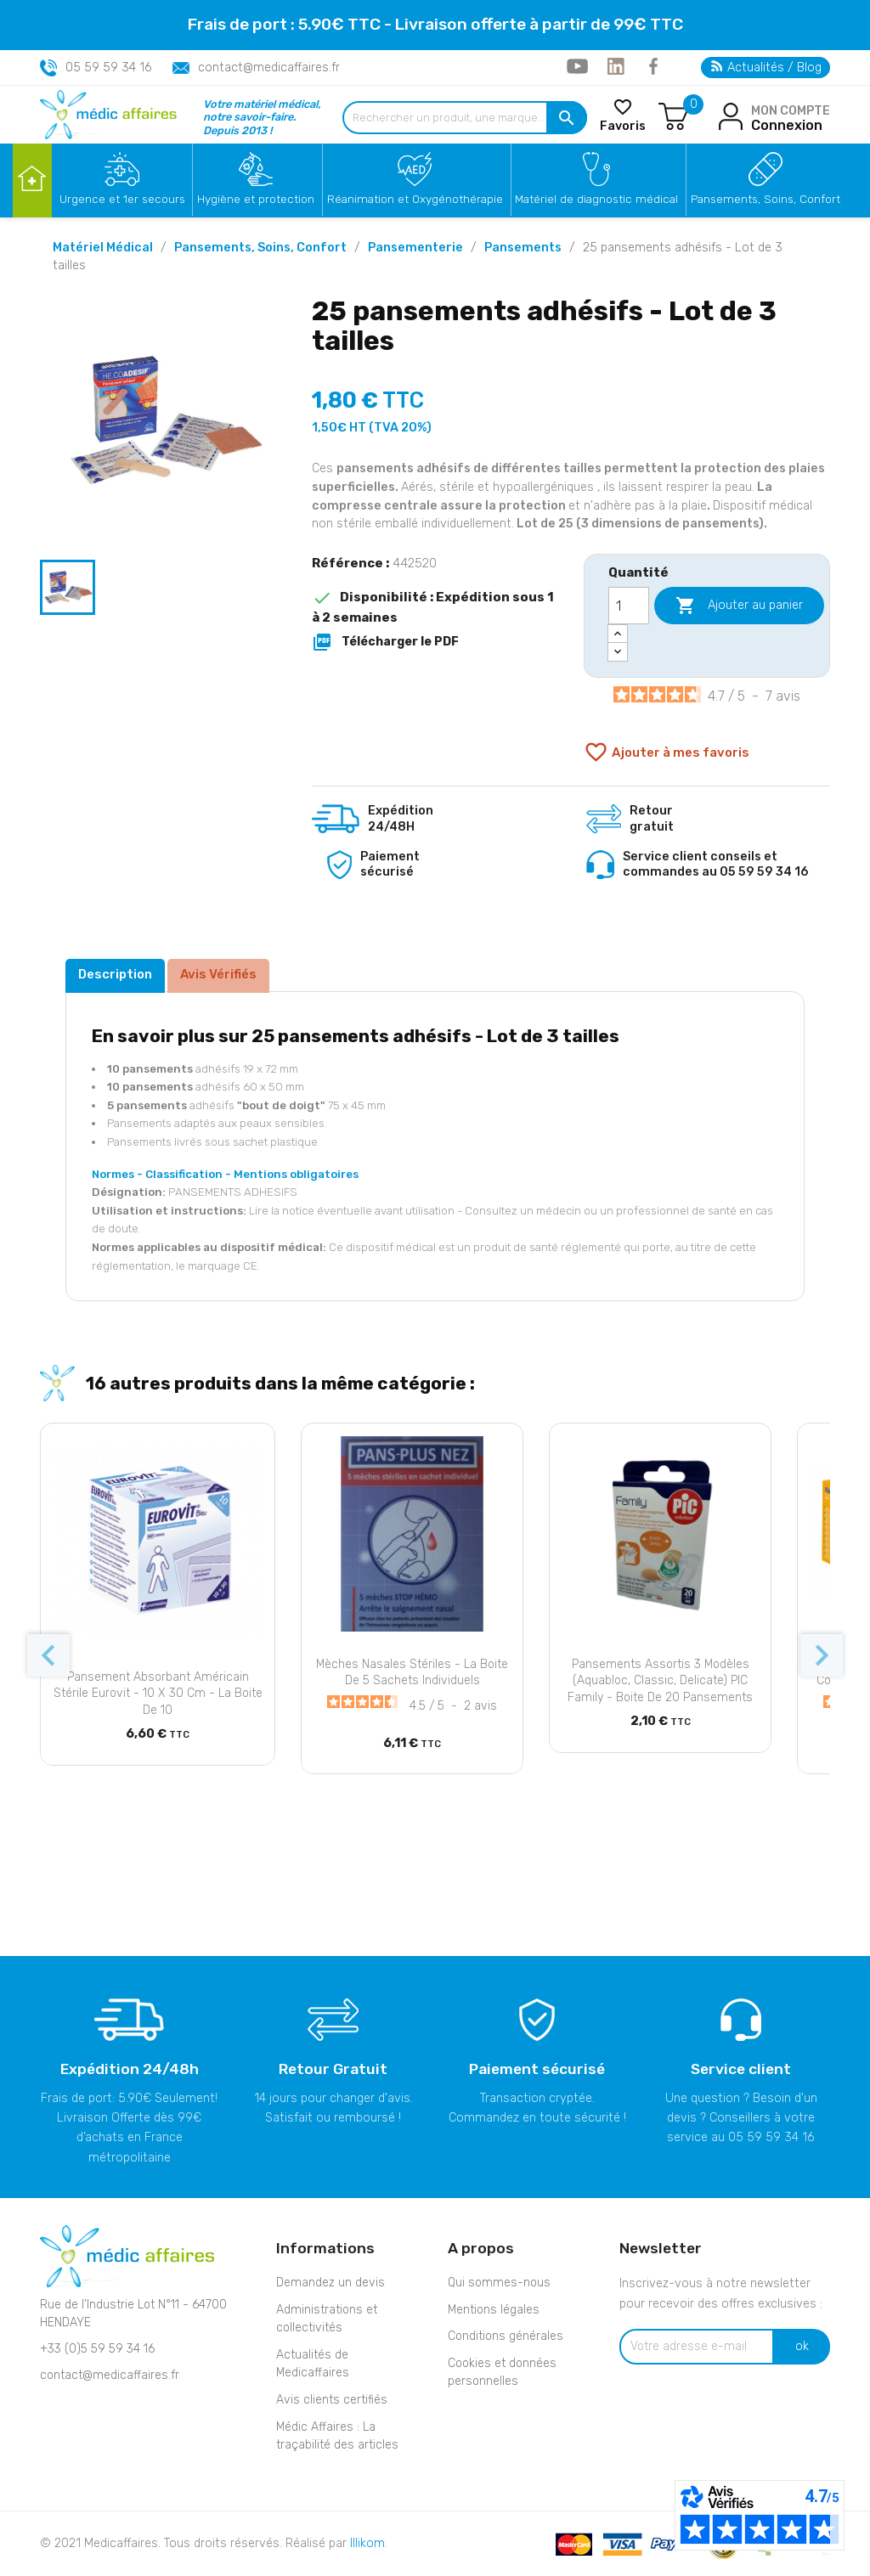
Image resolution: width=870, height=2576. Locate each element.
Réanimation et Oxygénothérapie (415, 199)
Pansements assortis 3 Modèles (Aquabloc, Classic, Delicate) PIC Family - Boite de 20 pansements (660, 1681)
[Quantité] (628, 605)
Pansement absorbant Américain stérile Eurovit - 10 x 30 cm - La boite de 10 (158, 1694)
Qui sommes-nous (499, 2282)
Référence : (350, 563)
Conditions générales (505, 2336)
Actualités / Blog (766, 67)
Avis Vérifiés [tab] (218, 974)
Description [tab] (115, 974)
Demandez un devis (330, 2282)
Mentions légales (494, 2310)
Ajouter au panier (739, 605)
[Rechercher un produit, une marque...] (464, 117)
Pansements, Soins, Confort (765, 199)
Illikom (367, 2543)
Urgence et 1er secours (122, 199)
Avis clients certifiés (331, 2400)
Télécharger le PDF (385, 642)
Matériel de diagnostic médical (596, 199)
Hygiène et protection (255, 199)
